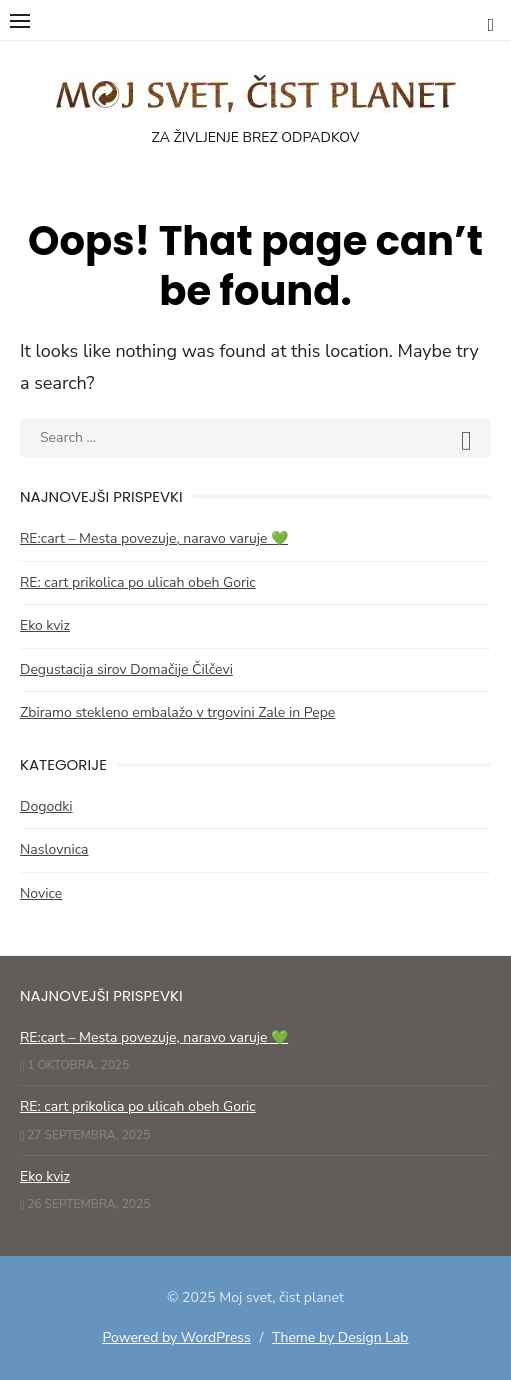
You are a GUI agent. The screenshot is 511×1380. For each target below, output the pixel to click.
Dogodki (46, 806)
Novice (41, 893)
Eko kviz (45, 625)
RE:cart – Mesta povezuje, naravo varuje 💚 (154, 538)
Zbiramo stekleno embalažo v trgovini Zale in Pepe (177, 712)
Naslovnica (54, 849)
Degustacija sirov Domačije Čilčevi (126, 669)
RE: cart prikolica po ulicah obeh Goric (138, 582)
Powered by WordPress (176, 1337)
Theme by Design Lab (340, 1337)
